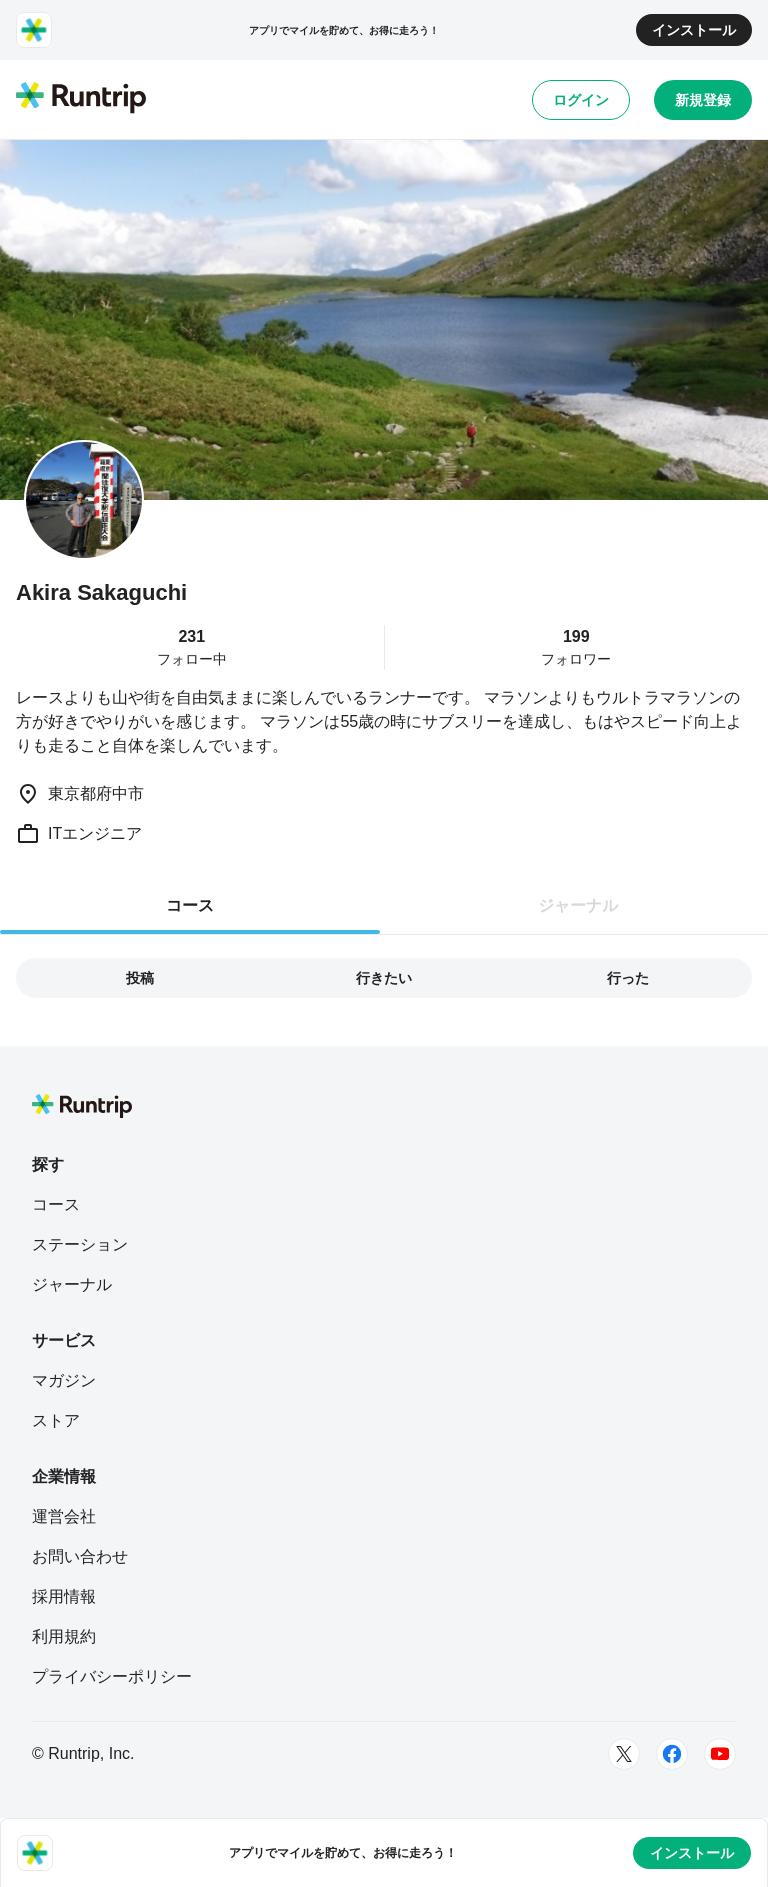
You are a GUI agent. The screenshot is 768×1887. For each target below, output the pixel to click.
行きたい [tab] (384, 978)
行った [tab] (628, 978)
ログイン (581, 100)
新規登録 (703, 100)
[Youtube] (720, 1754)
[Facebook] (672, 1754)
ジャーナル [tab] (578, 905)
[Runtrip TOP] (81, 99)
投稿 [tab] (140, 978)
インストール (694, 30)
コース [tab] (190, 905)
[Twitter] (624, 1754)
